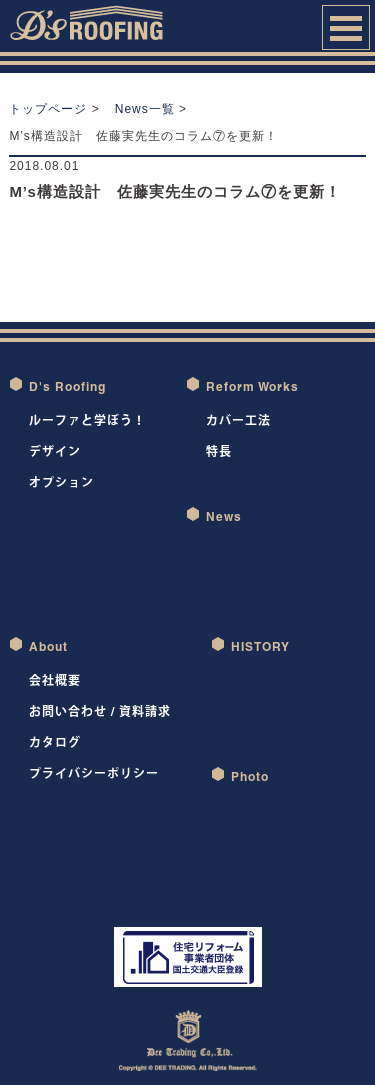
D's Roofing (67, 386)
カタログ (55, 742)
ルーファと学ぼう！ (87, 420)
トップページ (48, 109)
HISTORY (260, 646)
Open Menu (346, 27)
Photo (250, 776)
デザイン (55, 451)
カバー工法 (238, 420)
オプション (61, 482)
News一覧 (145, 109)
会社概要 (55, 680)
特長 (219, 451)
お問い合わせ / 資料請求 (100, 711)
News (224, 516)
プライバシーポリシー (94, 773)
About (48, 646)
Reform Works (252, 386)
